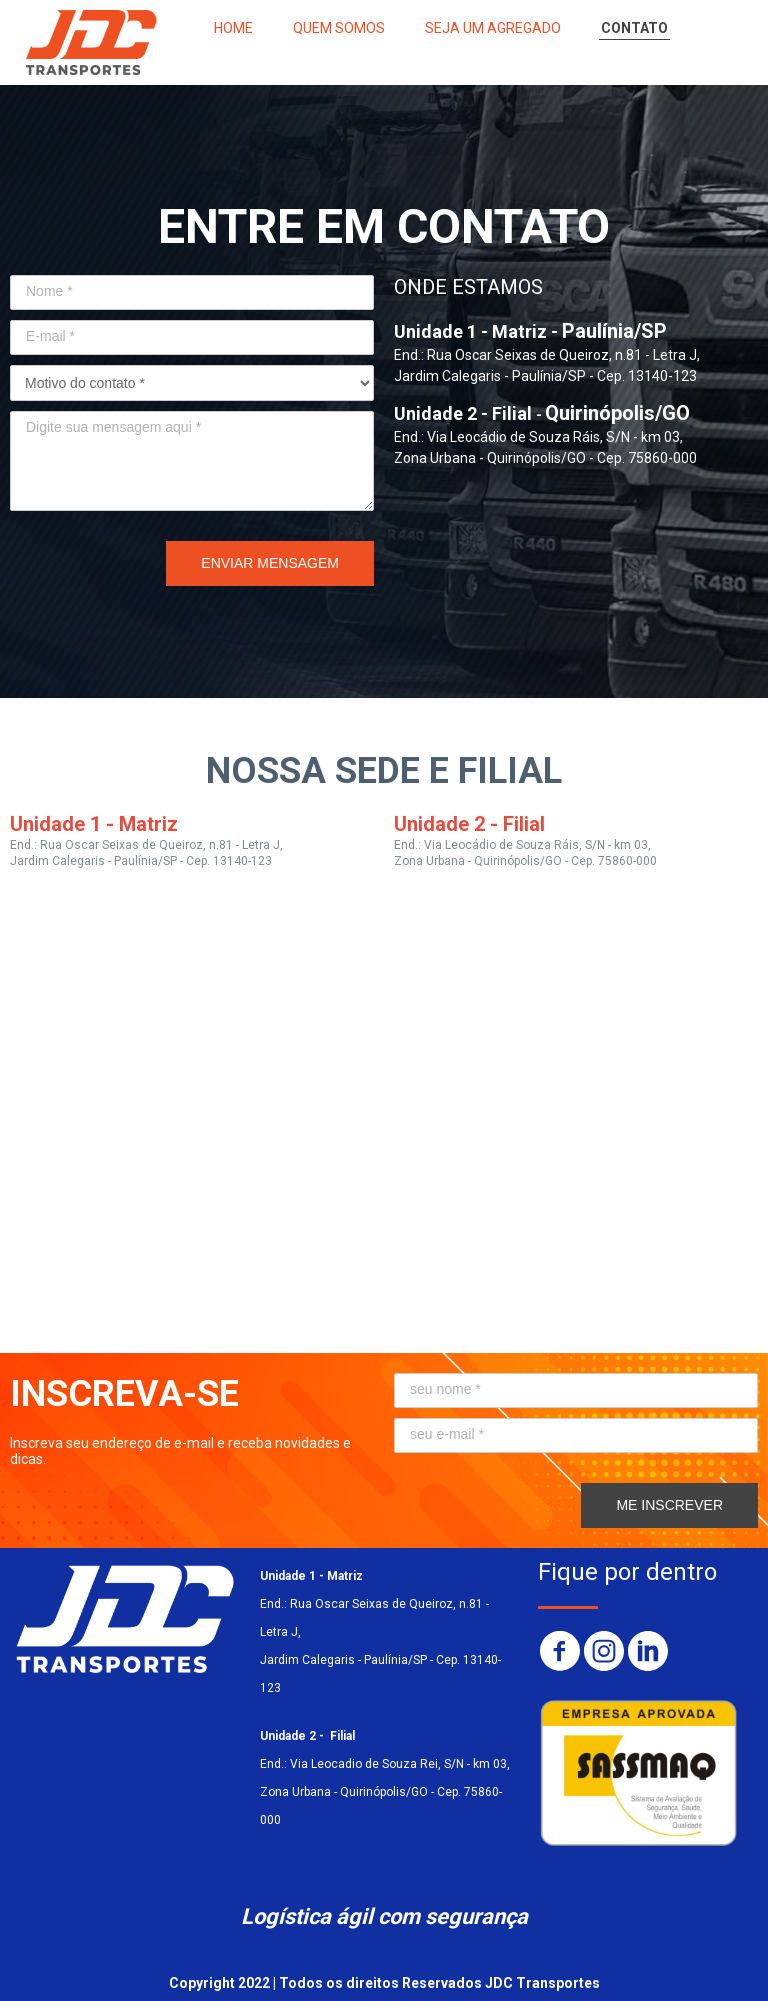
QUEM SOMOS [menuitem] (339, 28)
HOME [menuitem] (233, 28)
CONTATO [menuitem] (634, 28)
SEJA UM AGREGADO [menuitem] (493, 28)
